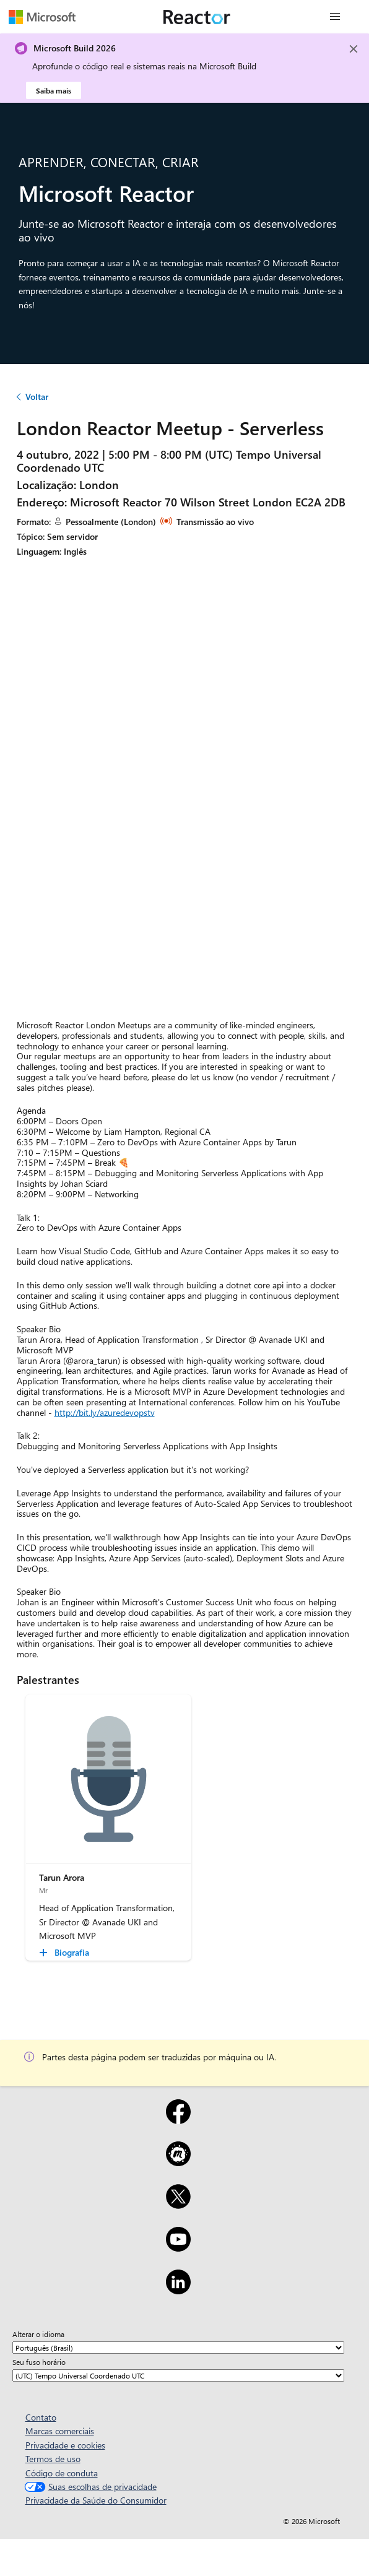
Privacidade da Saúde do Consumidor (96, 2500)
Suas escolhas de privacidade (89, 2486)
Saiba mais (53, 90)
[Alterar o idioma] (178, 2347)
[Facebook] (178, 2119)
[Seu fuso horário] (178, 2375)
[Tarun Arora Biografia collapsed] (66, 1952)
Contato (40, 2417)
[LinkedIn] (178, 2290)
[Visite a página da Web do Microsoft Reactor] (197, 16)
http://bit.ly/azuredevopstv (104, 1412)
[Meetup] (178, 2161)
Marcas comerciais (59, 2431)
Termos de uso (52, 2459)
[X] (178, 2204)
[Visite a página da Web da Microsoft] (42, 16)
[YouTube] (178, 2247)
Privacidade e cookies (65, 2445)
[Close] (353, 49)
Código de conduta (61, 2473)
